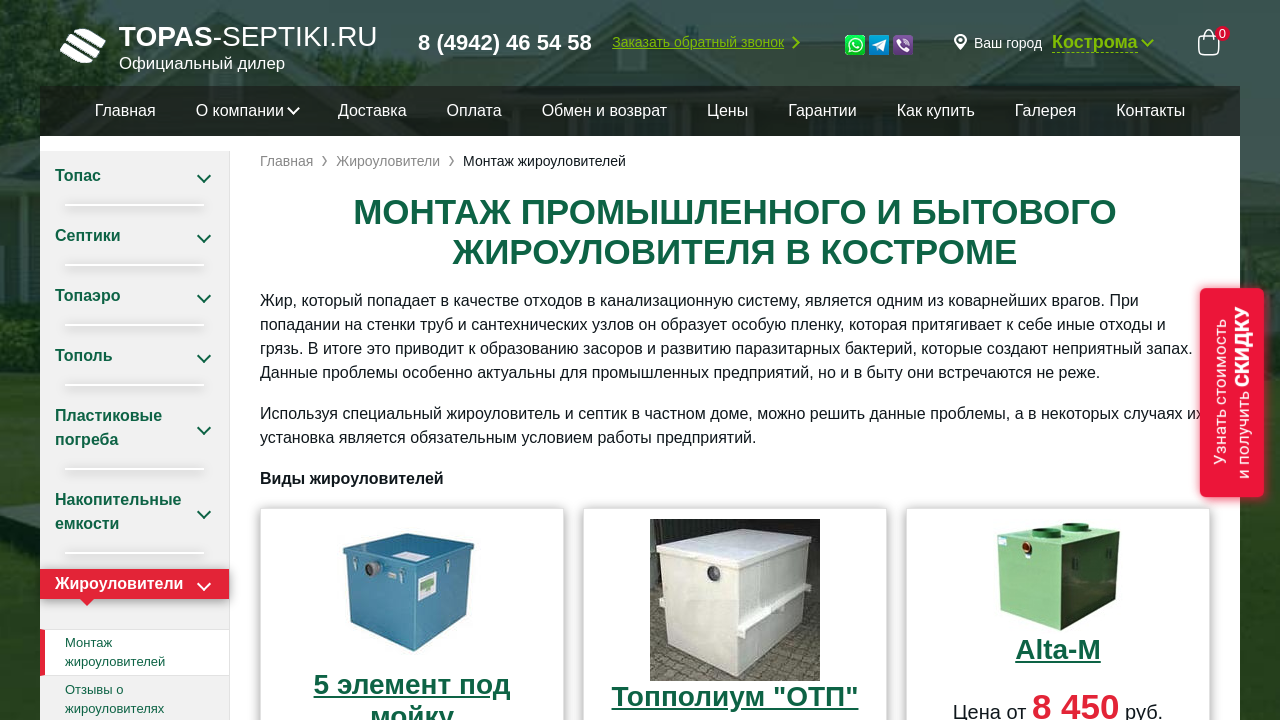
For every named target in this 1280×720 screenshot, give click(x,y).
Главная (125, 110)
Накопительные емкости (118, 511)
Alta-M (1058, 649)
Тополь (84, 355)
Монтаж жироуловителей (115, 652)
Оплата (474, 110)
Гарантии (822, 110)
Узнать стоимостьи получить (1232, 392)
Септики (88, 235)
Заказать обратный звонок (698, 42)
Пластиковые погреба (108, 427)
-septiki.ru (219, 45)
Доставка (372, 110)
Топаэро (87, 295)
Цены (727, 110)
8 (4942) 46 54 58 (505, 42)
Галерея (1045, 110)
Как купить (936, 110)
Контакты (1150, 110)
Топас (78, 175)
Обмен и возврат (604, 110)
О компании (240, 110)
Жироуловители (119, 583)
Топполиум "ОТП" (735, 696)
